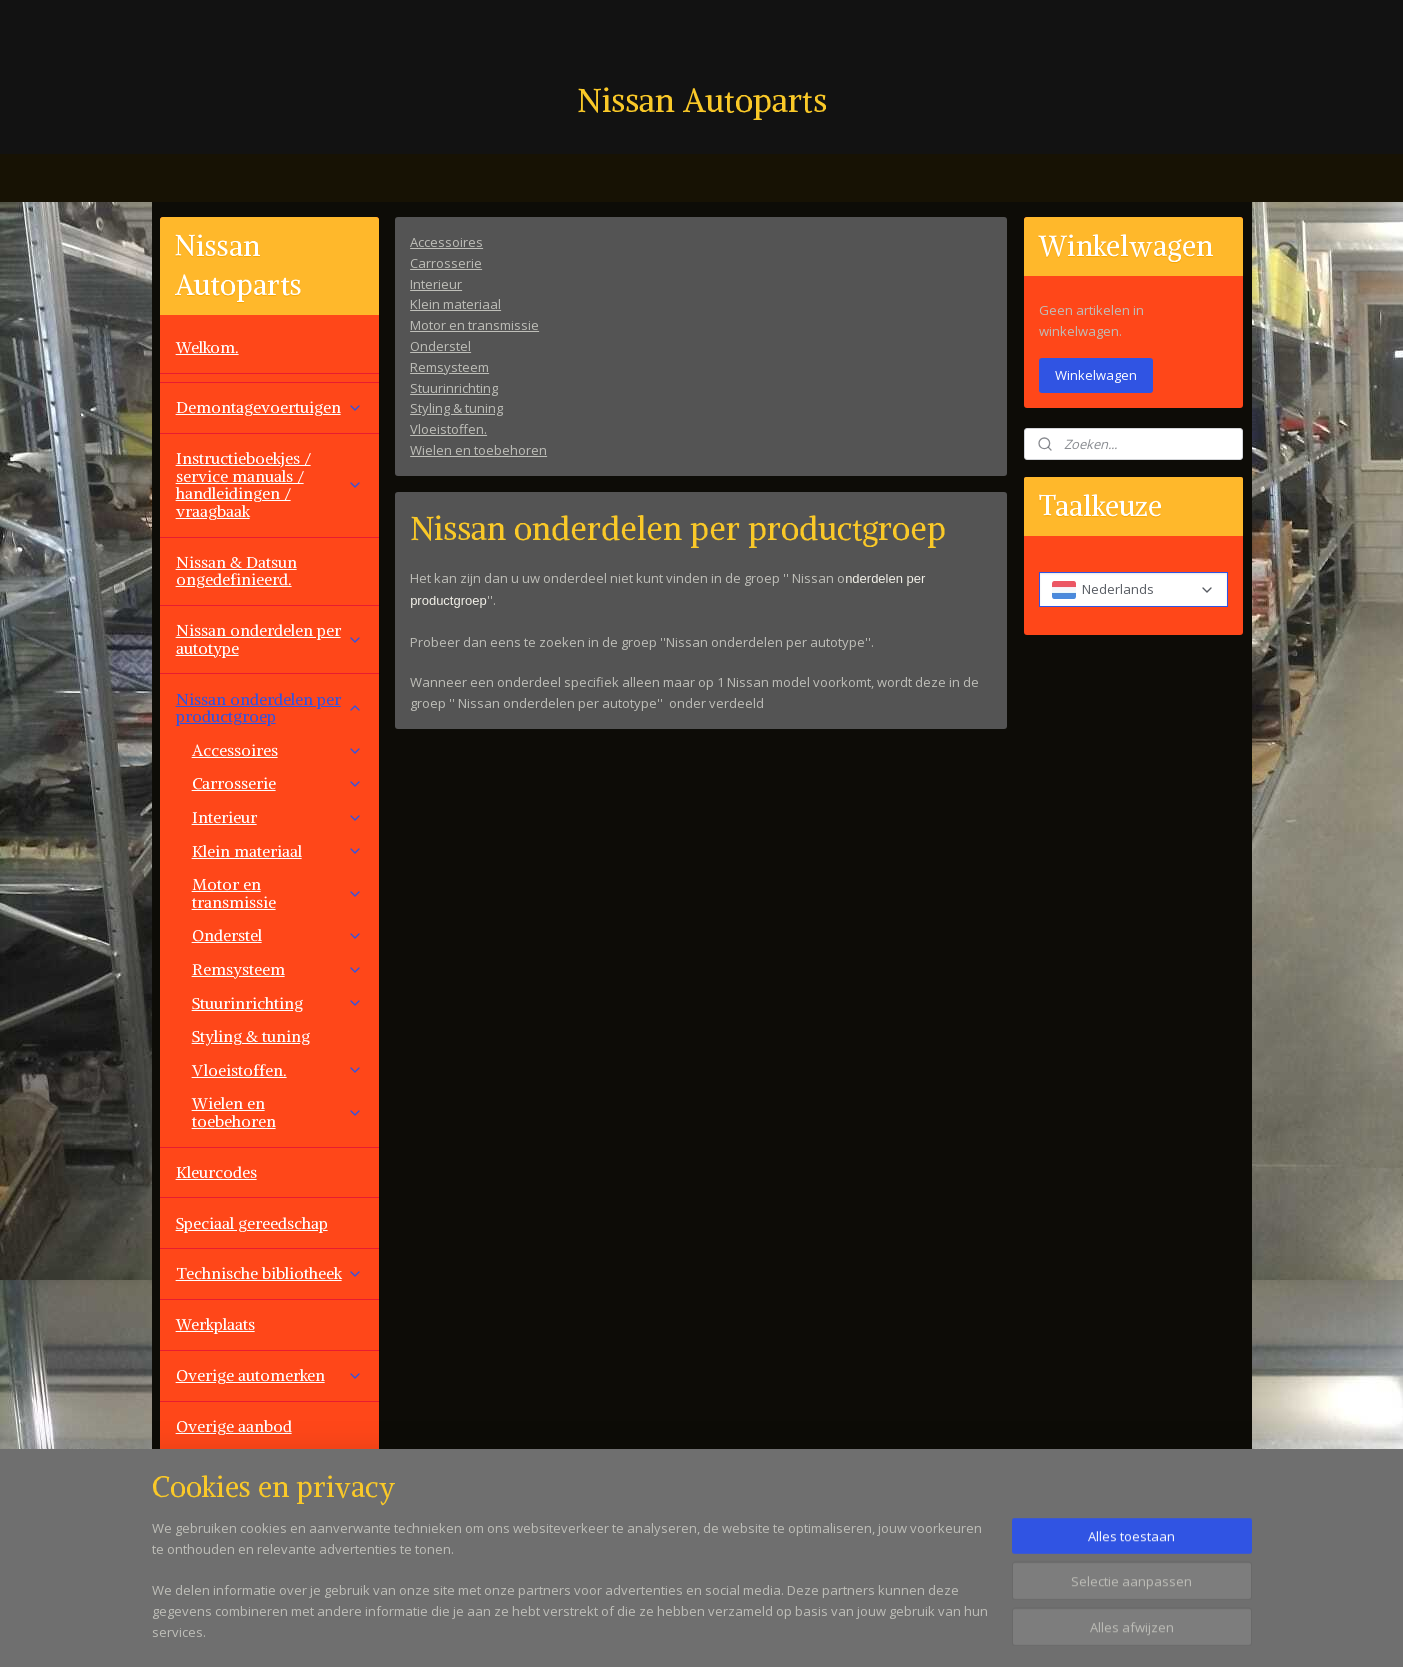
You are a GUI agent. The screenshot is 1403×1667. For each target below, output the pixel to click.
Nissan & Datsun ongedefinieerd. (236, 571)
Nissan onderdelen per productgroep (269, 708)
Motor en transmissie (474, 325)
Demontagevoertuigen (269, 407)
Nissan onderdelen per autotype (269, 639)
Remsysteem (449, 366)
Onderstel (440, 346)
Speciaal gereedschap (252, 1223)
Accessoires (446, 242)
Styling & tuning (456, 408)
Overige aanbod (234, 1426)
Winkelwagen (1096, 375)
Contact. (206, 1477)
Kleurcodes (216, 1172)
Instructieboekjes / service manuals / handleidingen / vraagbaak (269, 484)
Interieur (436, 283)
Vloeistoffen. (448, 429)
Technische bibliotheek (269, 1273)
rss (817, 1630)
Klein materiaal (455, 304)
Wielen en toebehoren (478, 450)
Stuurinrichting (454, 387)
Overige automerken (269, 1375)
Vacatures (211, 1528)
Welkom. (207, 347)
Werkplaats (215, 1324)
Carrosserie (446, 262)
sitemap (775, 1630)
